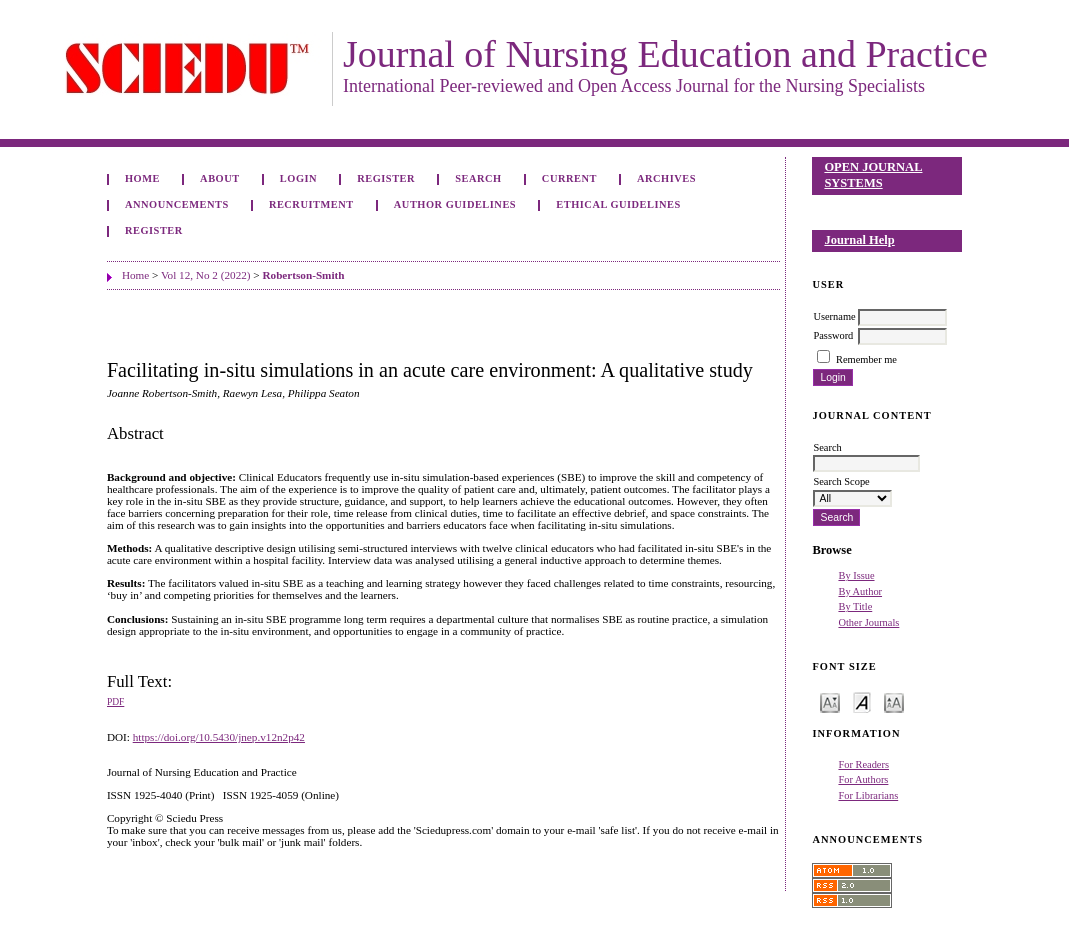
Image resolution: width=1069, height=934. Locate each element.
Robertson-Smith (303, 275)
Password (833, 335)
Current (569, 178)
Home (142, 178)
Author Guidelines (455, 204)
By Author (860, 591)
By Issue (856, 575)
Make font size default (862, 701)
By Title (855, 606)
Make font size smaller (830, 701)
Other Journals (868, 622)
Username (834, 316)
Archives (666, 178)
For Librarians (868, 795)
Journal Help (859, 240)
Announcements (177, 204)
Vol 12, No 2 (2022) (206, 275)
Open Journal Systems (873, 175)
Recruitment (311, 204)
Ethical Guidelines (618, 204)
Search (478, 178)
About (220, 178)
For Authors (863, 779)
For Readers (863, 764)
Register (386, 178)
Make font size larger (894, 701)
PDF (115, 702)
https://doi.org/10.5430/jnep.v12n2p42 (219, 737)
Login (298, 178)
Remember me (866, 359)
